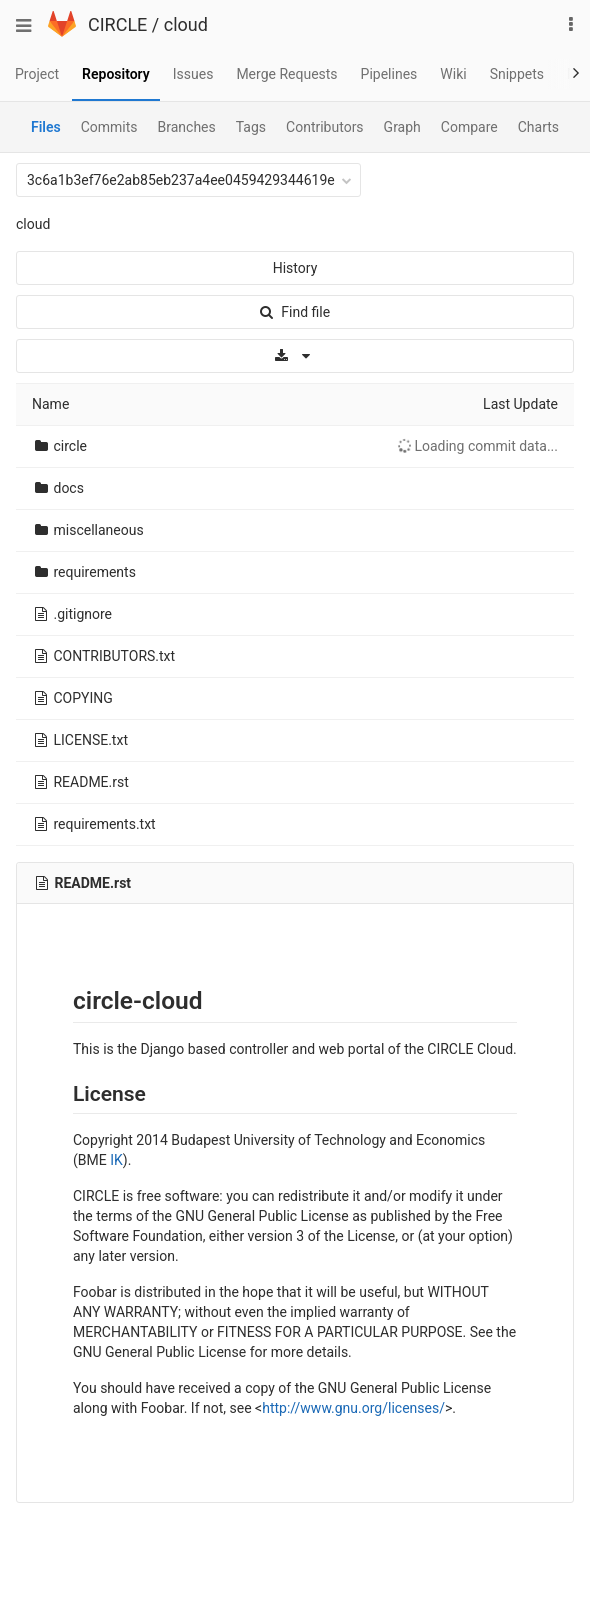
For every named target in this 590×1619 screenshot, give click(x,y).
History (295, 268)
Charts (538, 127)
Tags (251, 127)
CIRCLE (117, 24)
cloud (186, 24)
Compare (469, 127)
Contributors (325, 127)
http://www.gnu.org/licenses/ (353, 1408)
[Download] (295, 356)
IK (116, 1160)
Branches (187, 127)
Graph (402, 127)
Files (46, 127)
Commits (109, 127)
